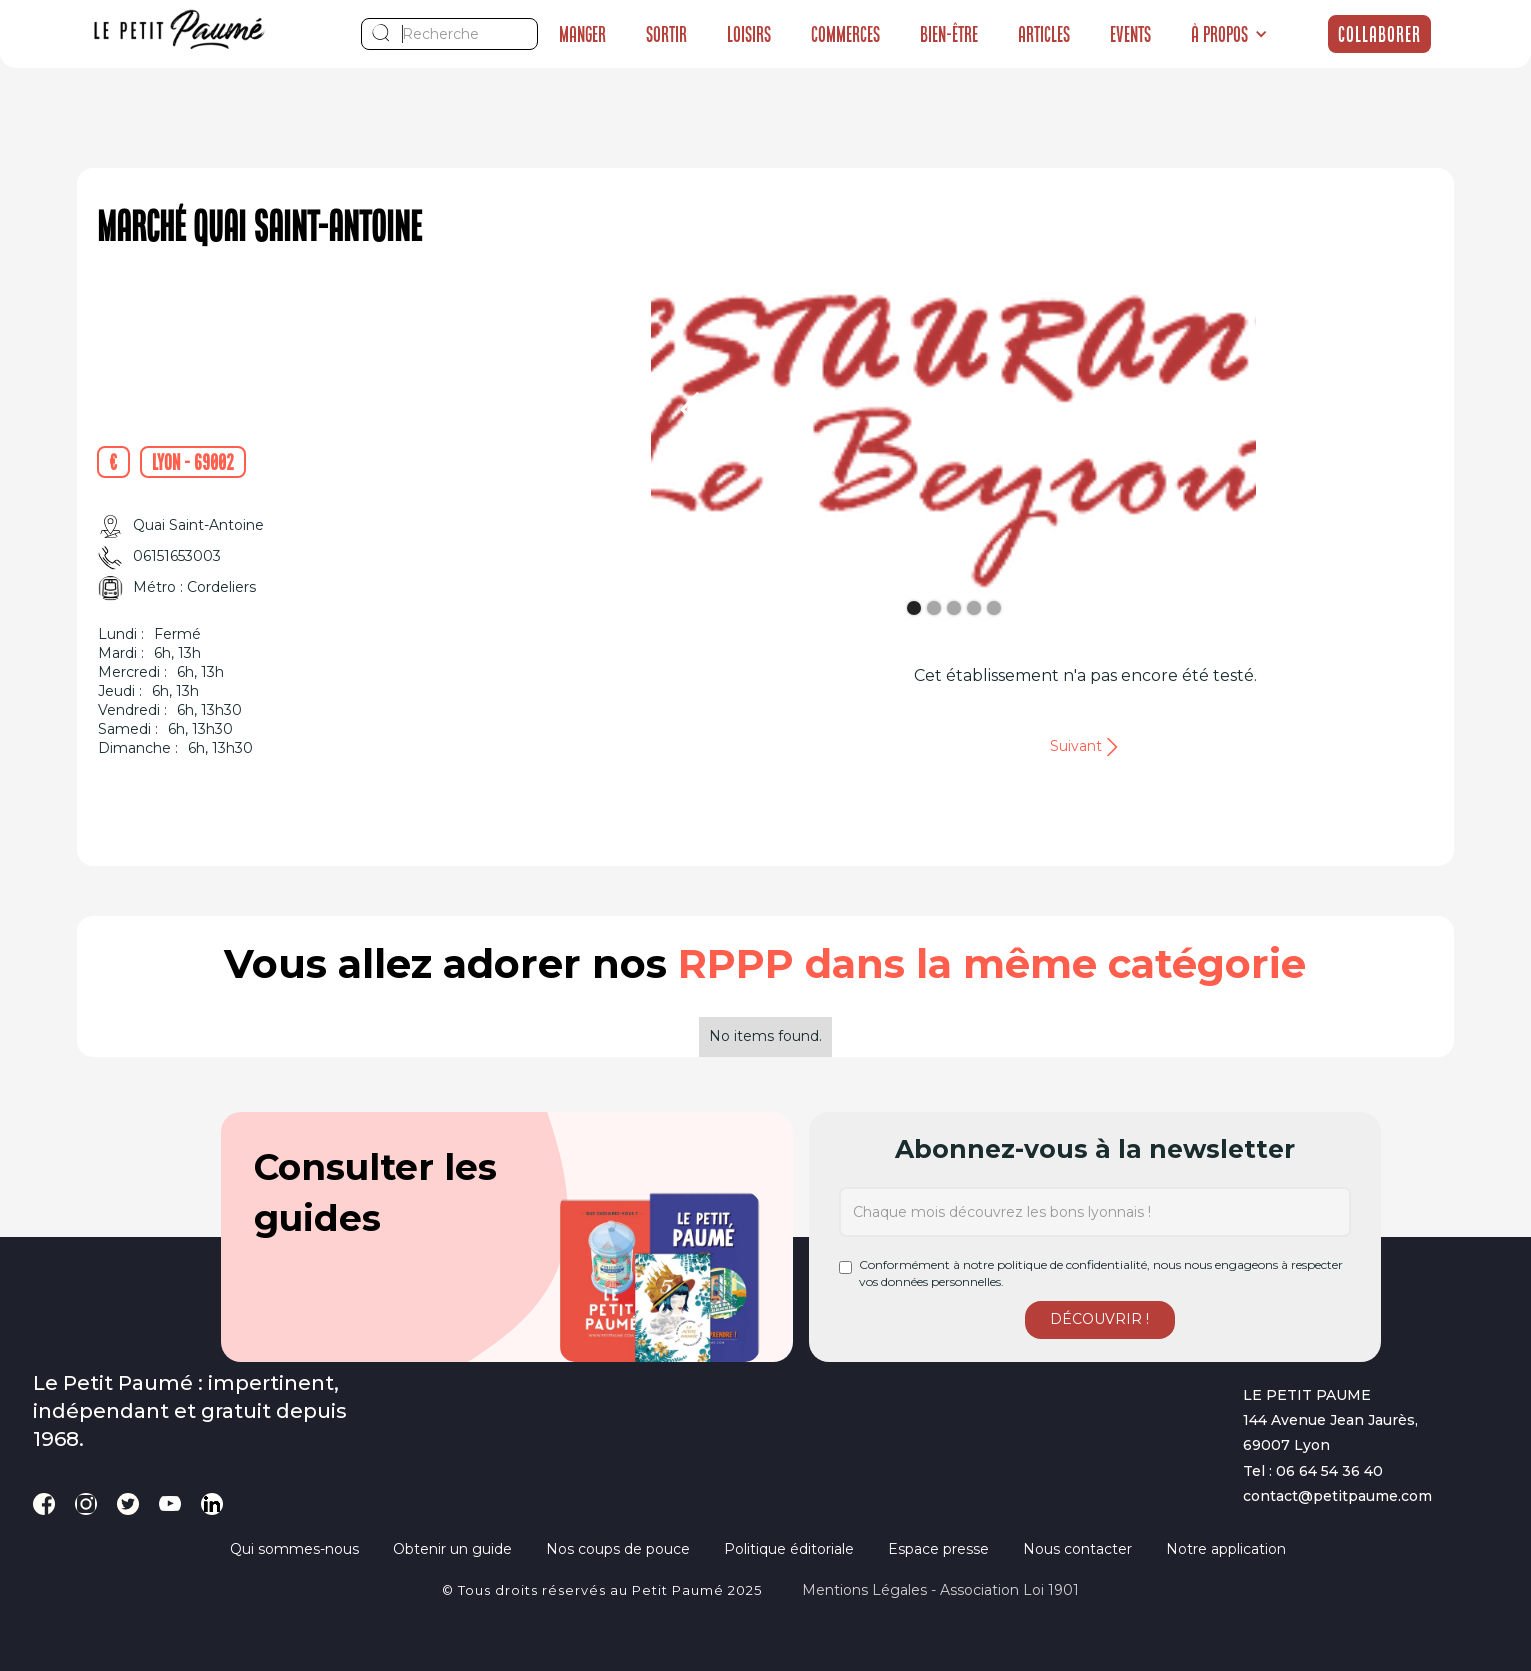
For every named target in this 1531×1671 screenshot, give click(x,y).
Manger (582, 34)
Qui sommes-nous (294, 1549)
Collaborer (1379, 34)
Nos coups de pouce (618, 1549)
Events (1130, 34)
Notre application (1226, 1549)
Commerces (845, 34)
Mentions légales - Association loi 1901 (940, 1590)
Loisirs (749, 34)
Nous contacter (1077, 1549)
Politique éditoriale (789, 1549)
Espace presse (938, 1549)
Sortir (666, 34)
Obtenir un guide (452, 1549)
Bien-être (949, 34)
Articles (1044, 34)
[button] (1229, 34)
